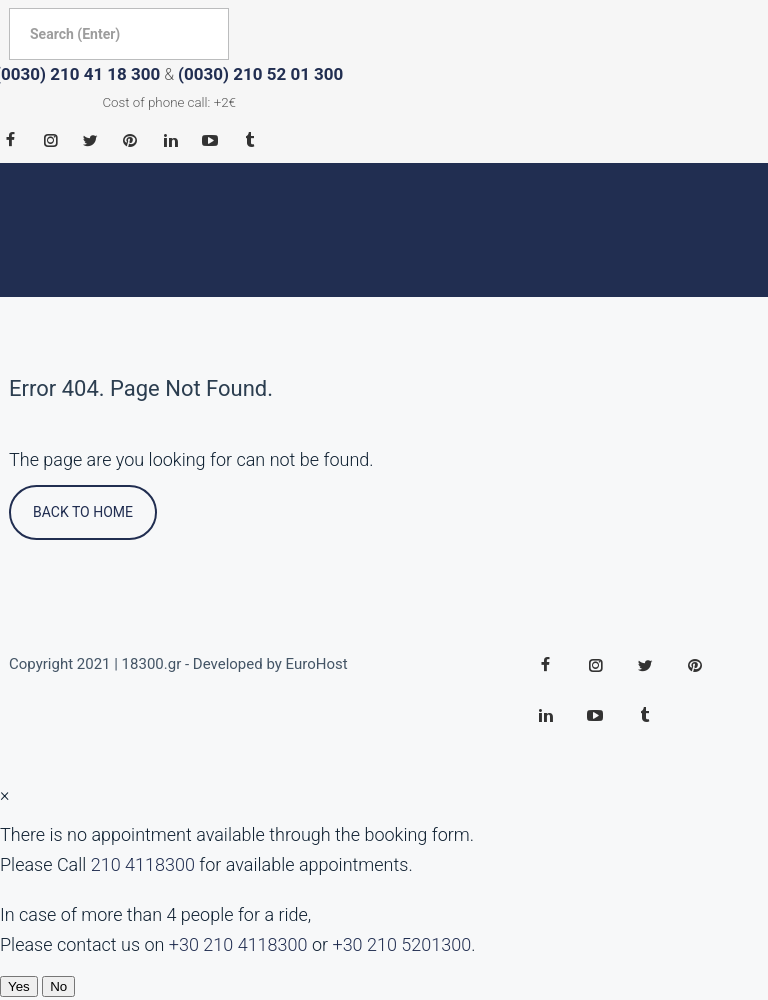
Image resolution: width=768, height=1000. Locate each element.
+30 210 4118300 (238, 944)
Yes (19, 986)
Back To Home (83, 512)
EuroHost (317, 664)
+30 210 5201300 (401, 944)
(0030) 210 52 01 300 (260, 74)
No (58, 986)
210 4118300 (143, 864)
